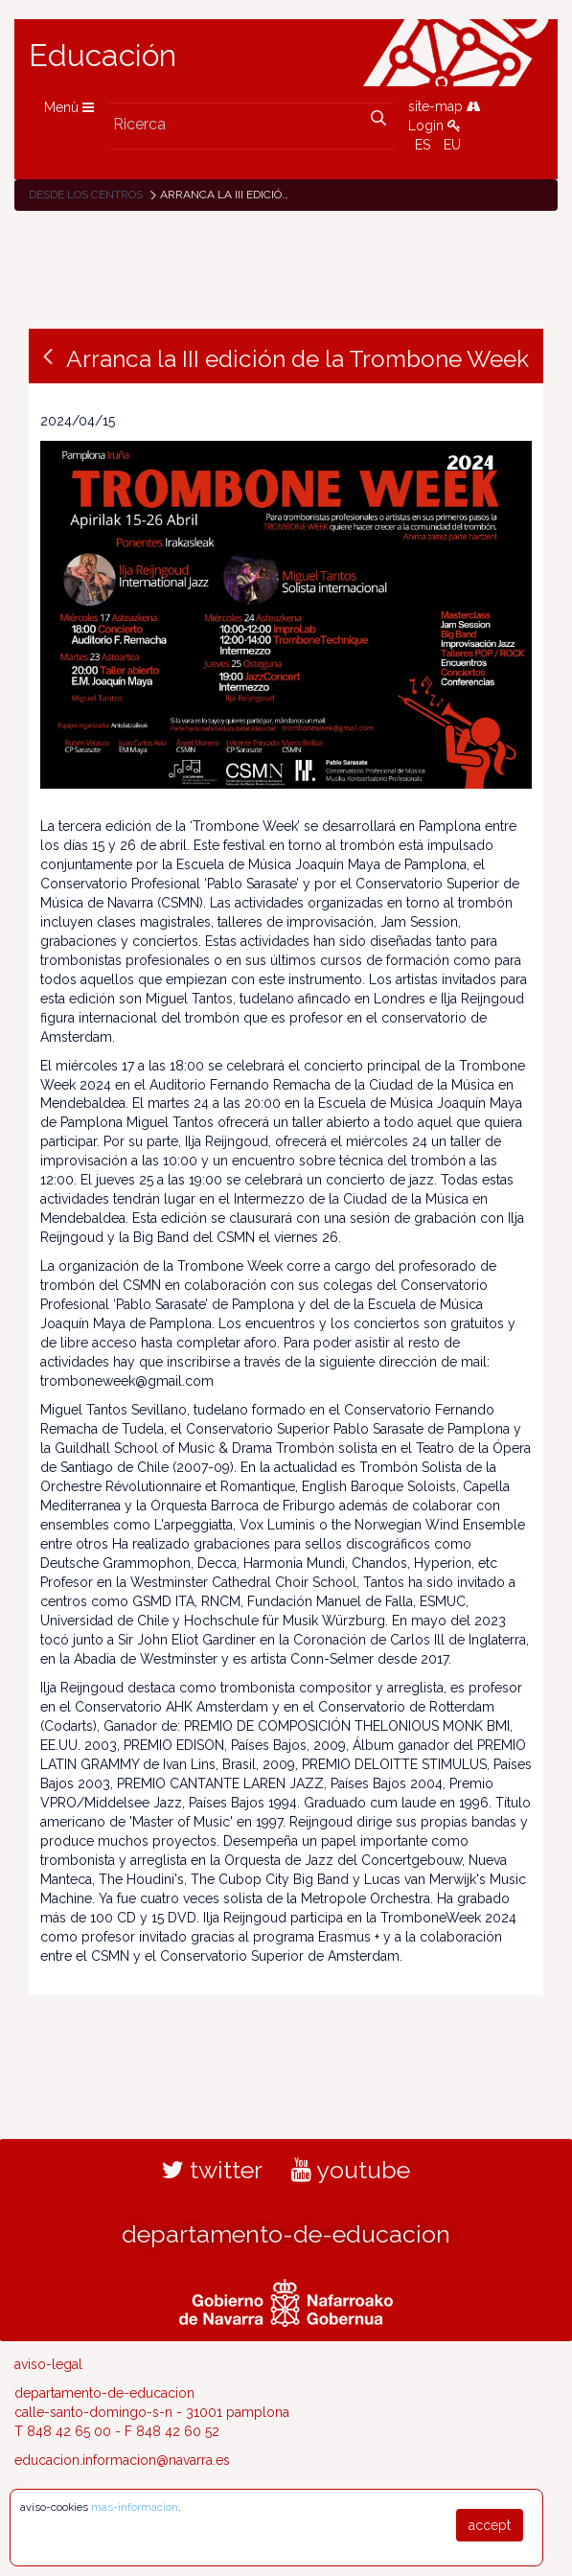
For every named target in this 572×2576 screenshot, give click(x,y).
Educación (102, 55)
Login (434, 125)
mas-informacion (134, 2507)
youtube (350, 2169)
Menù (69, 107)
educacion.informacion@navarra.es (122, 2460)
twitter (212, 2169)
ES (422, 144)
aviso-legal (48, 2364)
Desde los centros (86, 194)
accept (490, 2525)
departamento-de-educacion (286, 2234)
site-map (444, 106)
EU (452, 144)
